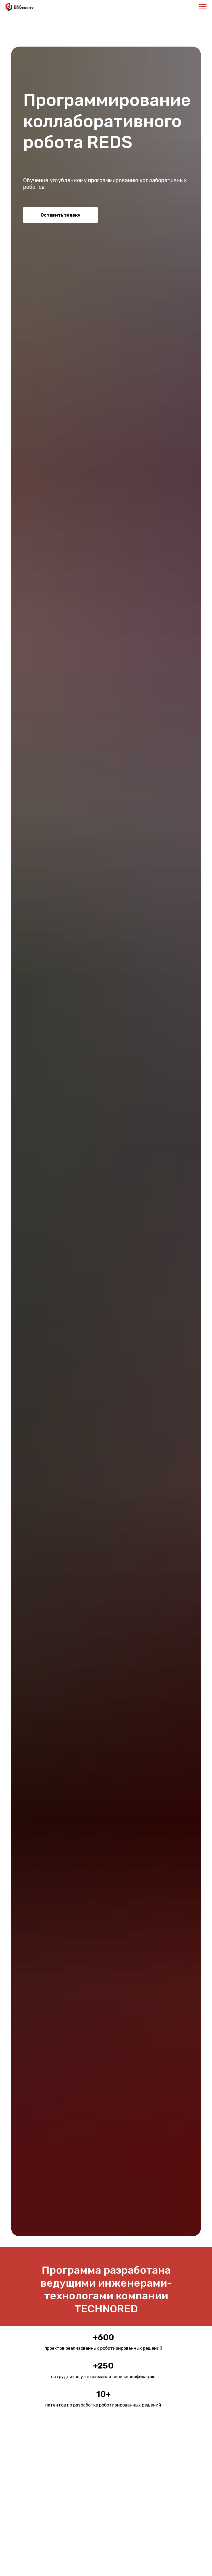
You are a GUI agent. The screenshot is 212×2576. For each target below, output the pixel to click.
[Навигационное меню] (202, 7)
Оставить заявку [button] (60, 215)
